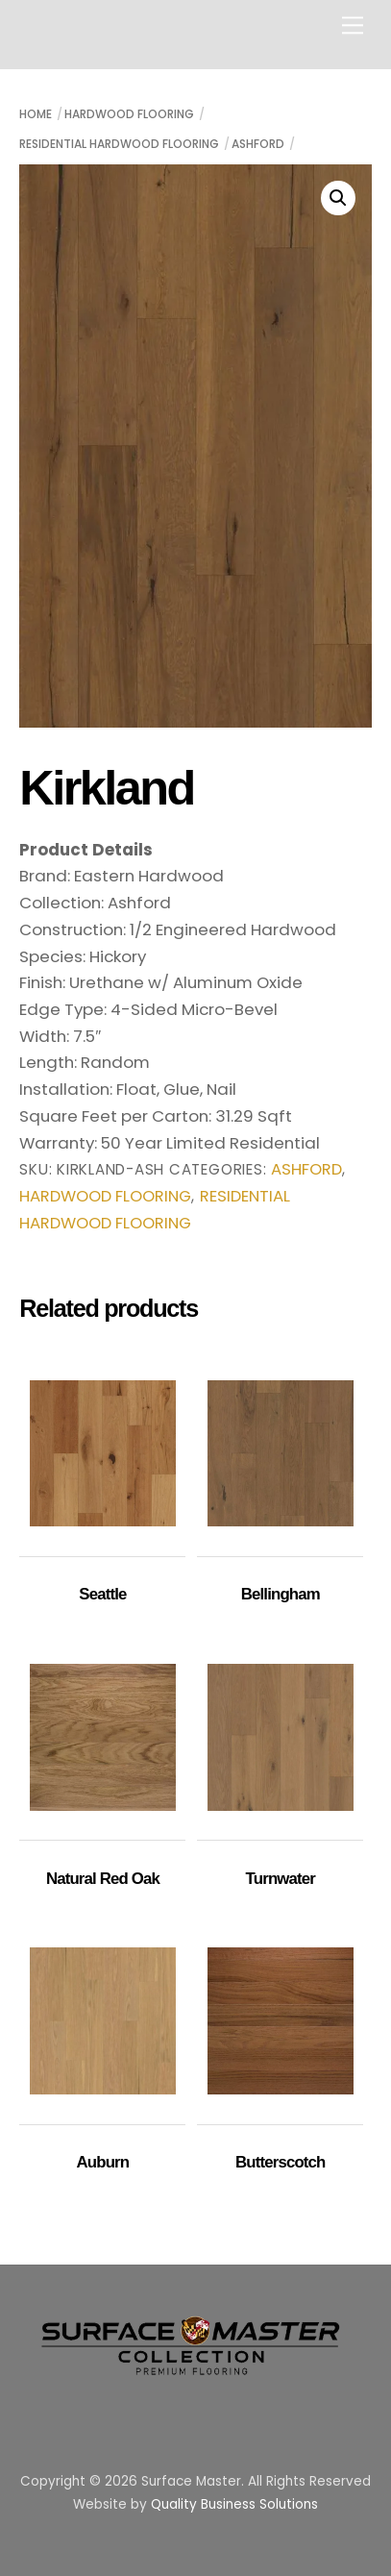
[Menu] (352, 25)
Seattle (102, 1594)
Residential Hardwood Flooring (119, 144)
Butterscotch (280, 2162)
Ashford (258, 144)
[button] (338, 198)
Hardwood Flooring (129, 114)
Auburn (103, 2162)
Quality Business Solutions (234, 2504)
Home (35, 114)
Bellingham (280, 1594)
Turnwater (280, 1879)
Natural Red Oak (102, 1879)
